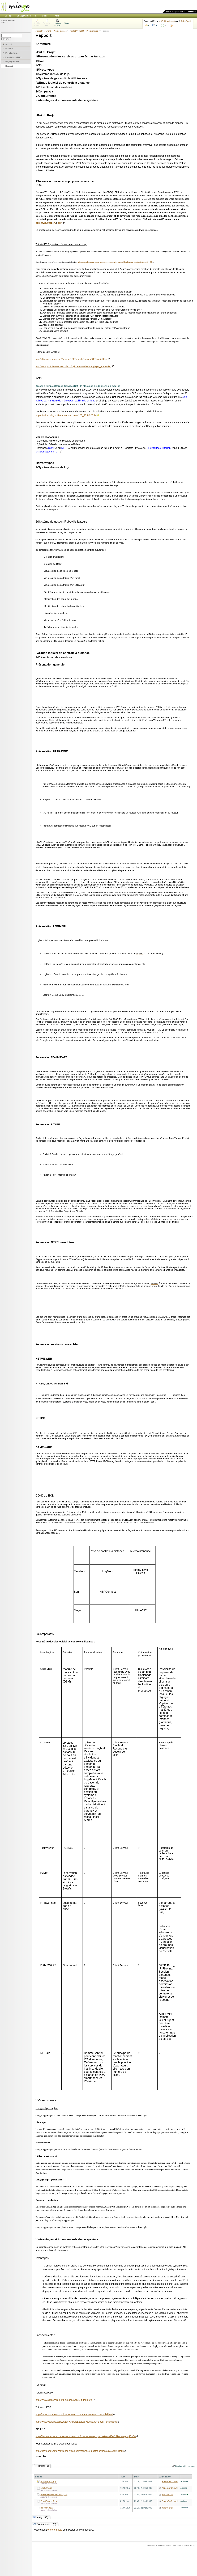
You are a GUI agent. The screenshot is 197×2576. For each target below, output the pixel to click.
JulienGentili (186, 21)
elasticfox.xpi (47, 2488)
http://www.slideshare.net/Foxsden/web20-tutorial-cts (64, 2400)
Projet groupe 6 (93, 31)
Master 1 (47, 31)
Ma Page (8, 16)
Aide (57, 16)
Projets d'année (60, 31)
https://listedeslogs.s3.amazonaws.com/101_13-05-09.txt (66, 415)
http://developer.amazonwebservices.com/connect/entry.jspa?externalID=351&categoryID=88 (86, 2436)
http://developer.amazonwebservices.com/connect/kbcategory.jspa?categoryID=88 (115, 262)
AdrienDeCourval (169, 2481)
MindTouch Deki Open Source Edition (173, 2545)
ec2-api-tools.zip (48, 2481)
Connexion (191, 11)
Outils (44, 16)
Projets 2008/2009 (76, 31)
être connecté (54, 2529)
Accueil (39, 31)
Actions (184, 2481)
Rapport (4, 22)
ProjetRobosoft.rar (49, 2501)
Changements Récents (27, 16)
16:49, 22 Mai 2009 (166, 21)
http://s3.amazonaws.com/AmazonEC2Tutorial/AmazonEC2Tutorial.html (74, 2414)
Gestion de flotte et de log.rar (54, 2494)
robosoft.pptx (47, 2508)
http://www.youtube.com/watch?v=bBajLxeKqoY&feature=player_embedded (76, 2421)
